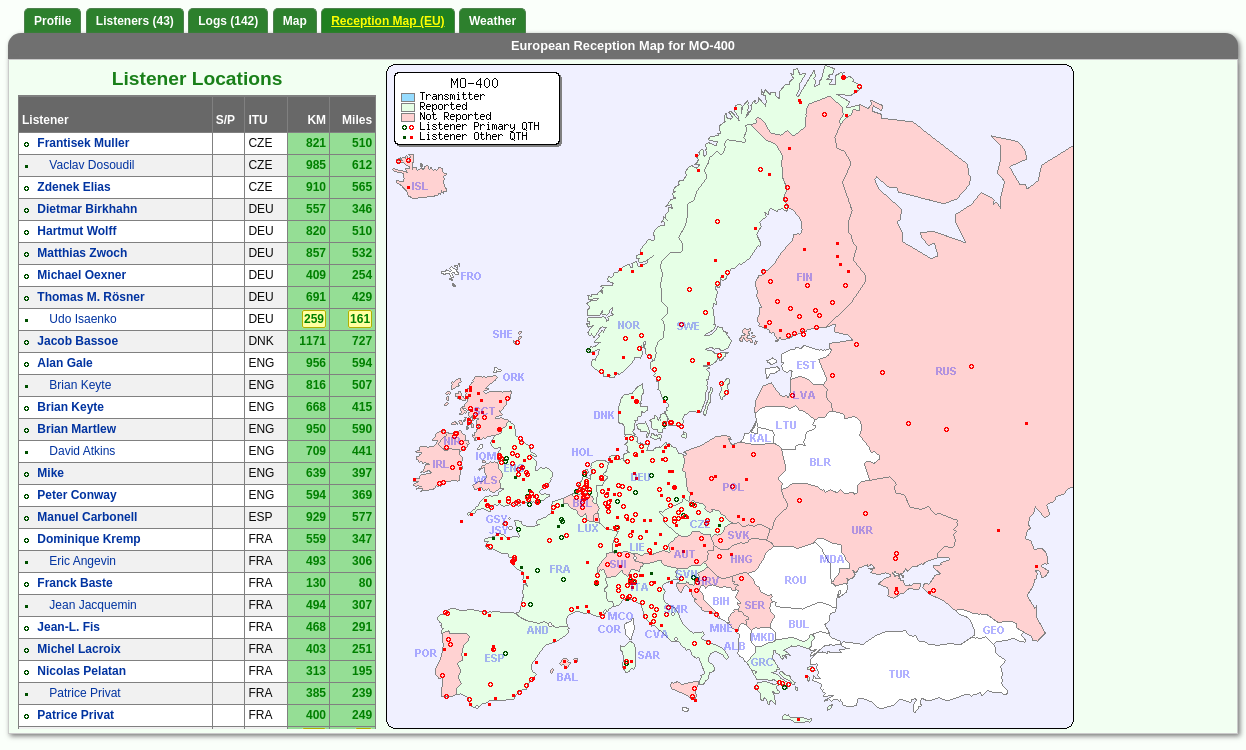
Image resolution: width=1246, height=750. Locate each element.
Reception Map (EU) (387, 21)
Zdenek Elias (73, 187)
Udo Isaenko (82, 319)
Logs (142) (228, 21)
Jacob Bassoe (77, 341)
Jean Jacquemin (92, 605)
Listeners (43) (135, 21)
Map (295, 21)
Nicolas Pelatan (81, 671)
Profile (52, 21)
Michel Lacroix (78, 649)
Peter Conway (76, 495)
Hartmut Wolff (76, 231)
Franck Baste (74, 583)
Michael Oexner (81, 275)
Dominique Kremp (88, 539)
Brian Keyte (80, 385)
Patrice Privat (84, 693)
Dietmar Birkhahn (87, 209)
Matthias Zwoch (82, 253)
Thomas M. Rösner (90, 297)
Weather (492, 21)
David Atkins (82, 451)
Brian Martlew (76, 429)
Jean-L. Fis (68, 627)
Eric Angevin (82, 561)
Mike (50, 473)
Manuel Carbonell (87, 517)
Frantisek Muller (83, 143)
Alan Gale (64, 363)
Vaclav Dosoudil (91, 165)
